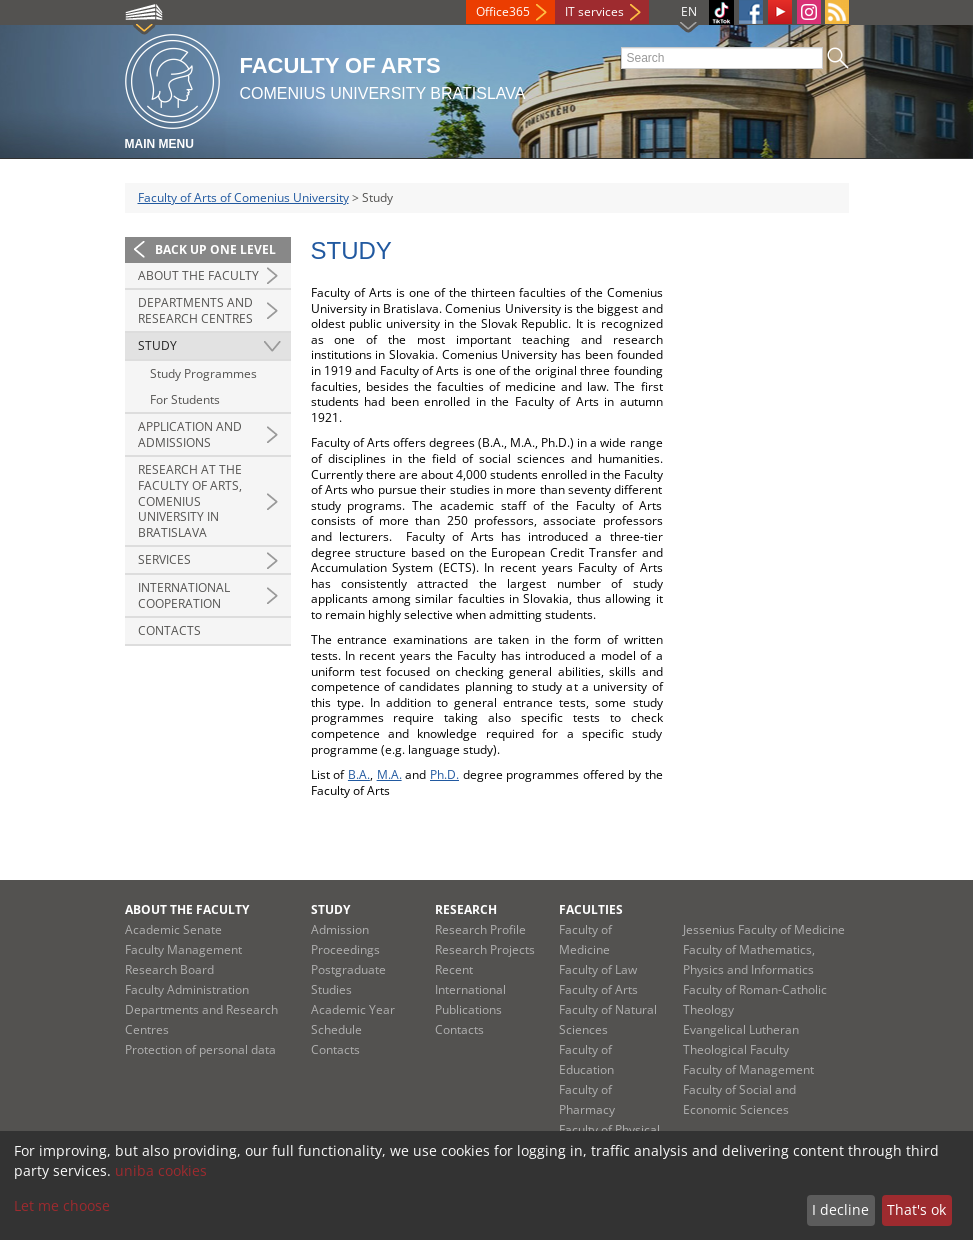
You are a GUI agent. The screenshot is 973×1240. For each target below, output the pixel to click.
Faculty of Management (748, 1069)
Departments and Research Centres (195, 310)
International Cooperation (184, 595)
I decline (840, 1209)
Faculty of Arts (598, 989)
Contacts (169, 630)
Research (466, 909)
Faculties (591, 909)
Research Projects (485, 949)
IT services (594, 11)
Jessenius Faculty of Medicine (764, 929)
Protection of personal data (200, 1049)
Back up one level (215, 249)
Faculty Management (183, 949)
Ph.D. (444, 774)
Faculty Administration (187, 989)
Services (164, 559)
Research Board (169, 969)
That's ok (916, 1209)
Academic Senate (173, 929)
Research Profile (480, 929)
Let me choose (62, 1205)
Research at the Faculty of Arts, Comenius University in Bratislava (190, 500)
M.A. (389, 774)
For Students (185, 399)
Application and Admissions (190, 434)
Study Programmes (203, 373)
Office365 (503, 11)
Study (157, 345)
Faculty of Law (598, 969)
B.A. (359, 774)
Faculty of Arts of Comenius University (243, 197)
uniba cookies (161, 1170)
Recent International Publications (470, 989)
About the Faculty (198, 275)
